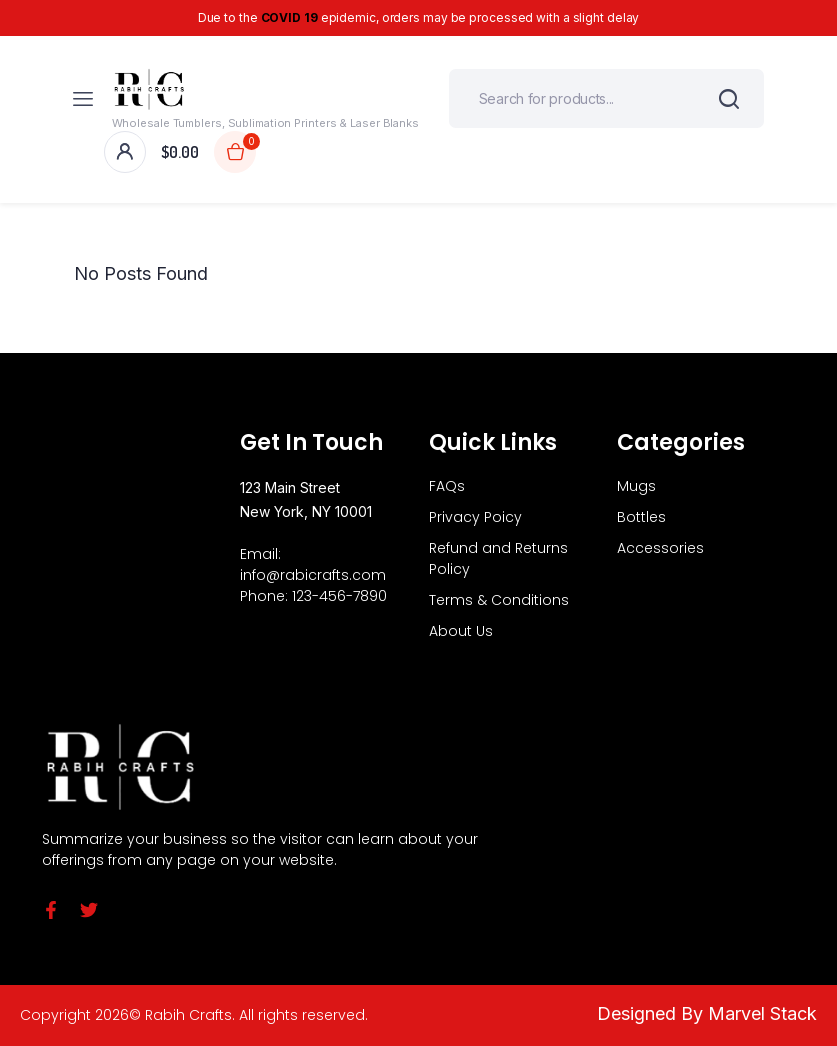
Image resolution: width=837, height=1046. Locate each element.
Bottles (641, 517)
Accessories (660, 548)
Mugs (636, 486)
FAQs (447, 486)
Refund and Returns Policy (498, 558)
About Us (461, 631)
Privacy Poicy (475, 517)
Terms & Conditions (499, 600)
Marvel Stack (762, 1013)
